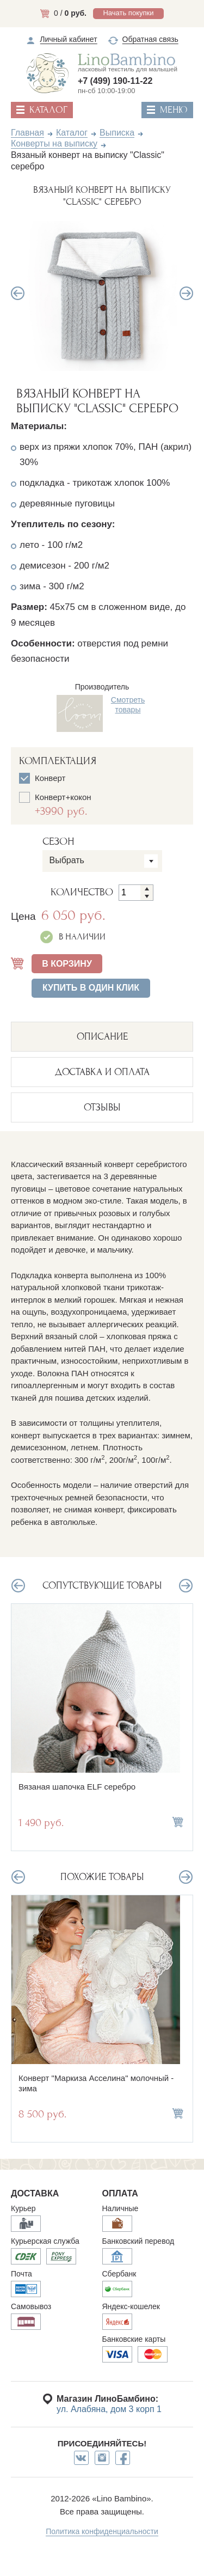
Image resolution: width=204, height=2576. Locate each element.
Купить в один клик (90, 987)
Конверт (42, 778)
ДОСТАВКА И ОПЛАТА (102, 1072)
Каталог (72, 132)
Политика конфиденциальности (102, 2531)
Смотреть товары (128, 704)
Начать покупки (128, 13)
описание (102, 1036)
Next (186, 293)
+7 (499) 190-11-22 (115, 81)
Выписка (117, 132)
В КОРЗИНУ (67, 963)
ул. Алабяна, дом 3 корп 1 (109, 2409)
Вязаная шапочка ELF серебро (76, 1786)
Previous (17, 293)
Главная (27, 132)
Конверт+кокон (81, 804)
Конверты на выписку (54, 143)
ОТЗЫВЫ (102, 1107)
